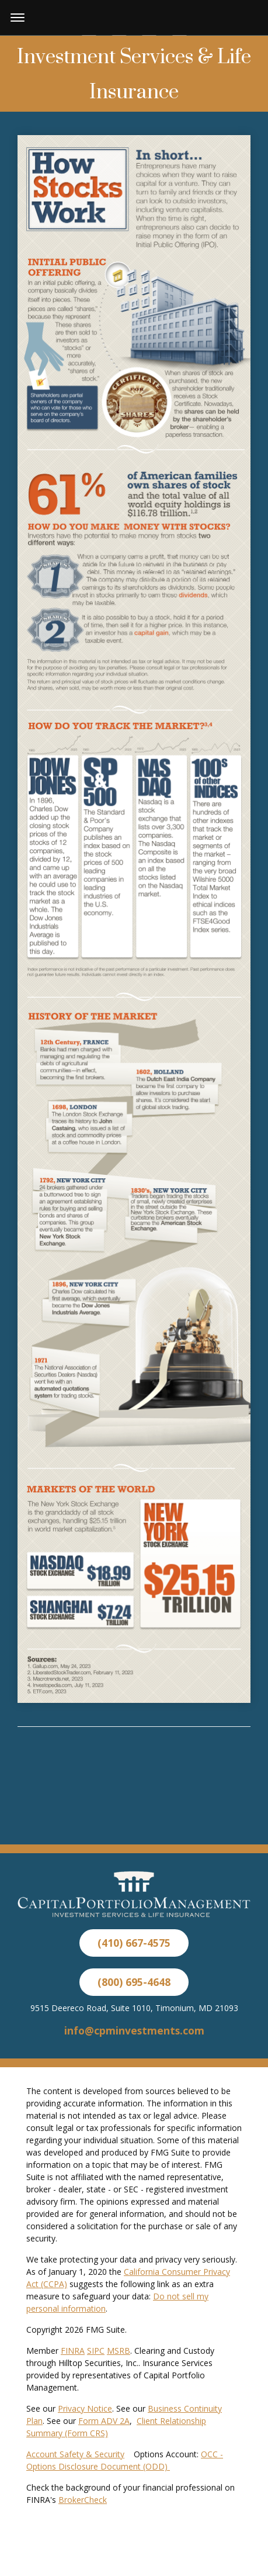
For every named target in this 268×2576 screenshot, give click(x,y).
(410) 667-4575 (134, 1943)
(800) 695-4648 (134, 1982)
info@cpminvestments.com (134, 2030)
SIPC (96, 2350)
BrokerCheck (82, 2499)
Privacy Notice (85, 2408)
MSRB (118, 2350)
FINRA (73, 2350)
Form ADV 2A (104, 2420)
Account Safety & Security (75, 2454)
